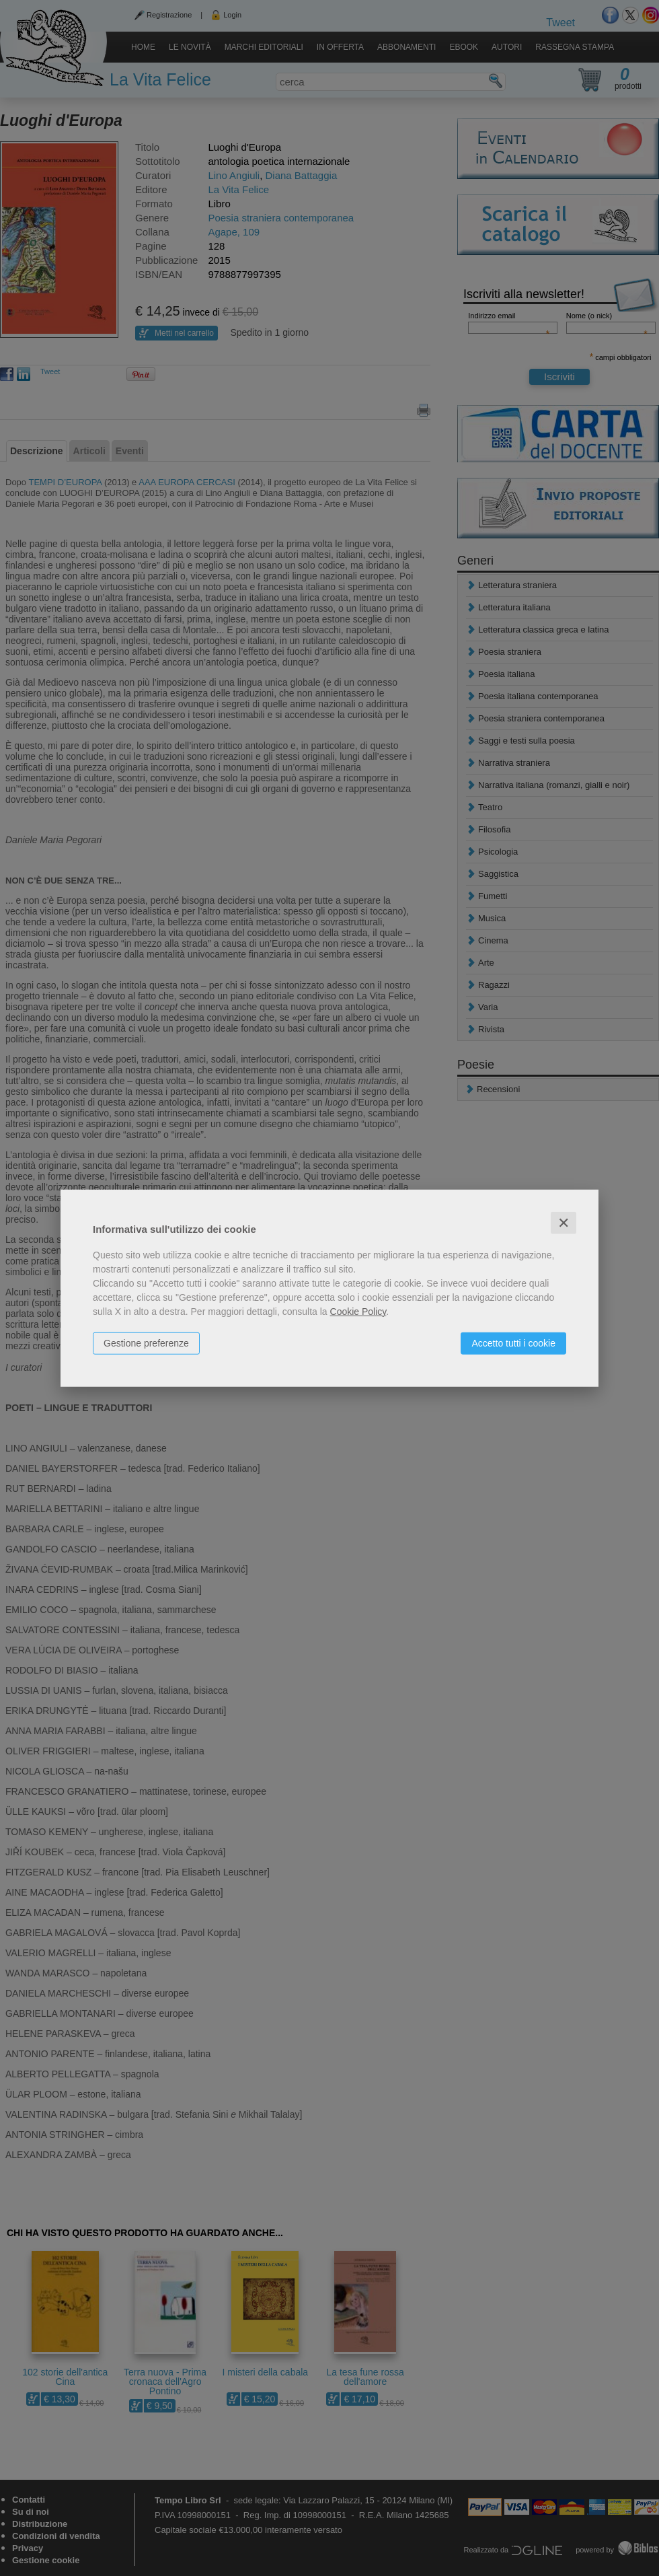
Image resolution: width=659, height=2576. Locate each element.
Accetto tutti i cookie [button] (513, 1342)
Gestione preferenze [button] (146, 1342)
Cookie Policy (358, 1310)
